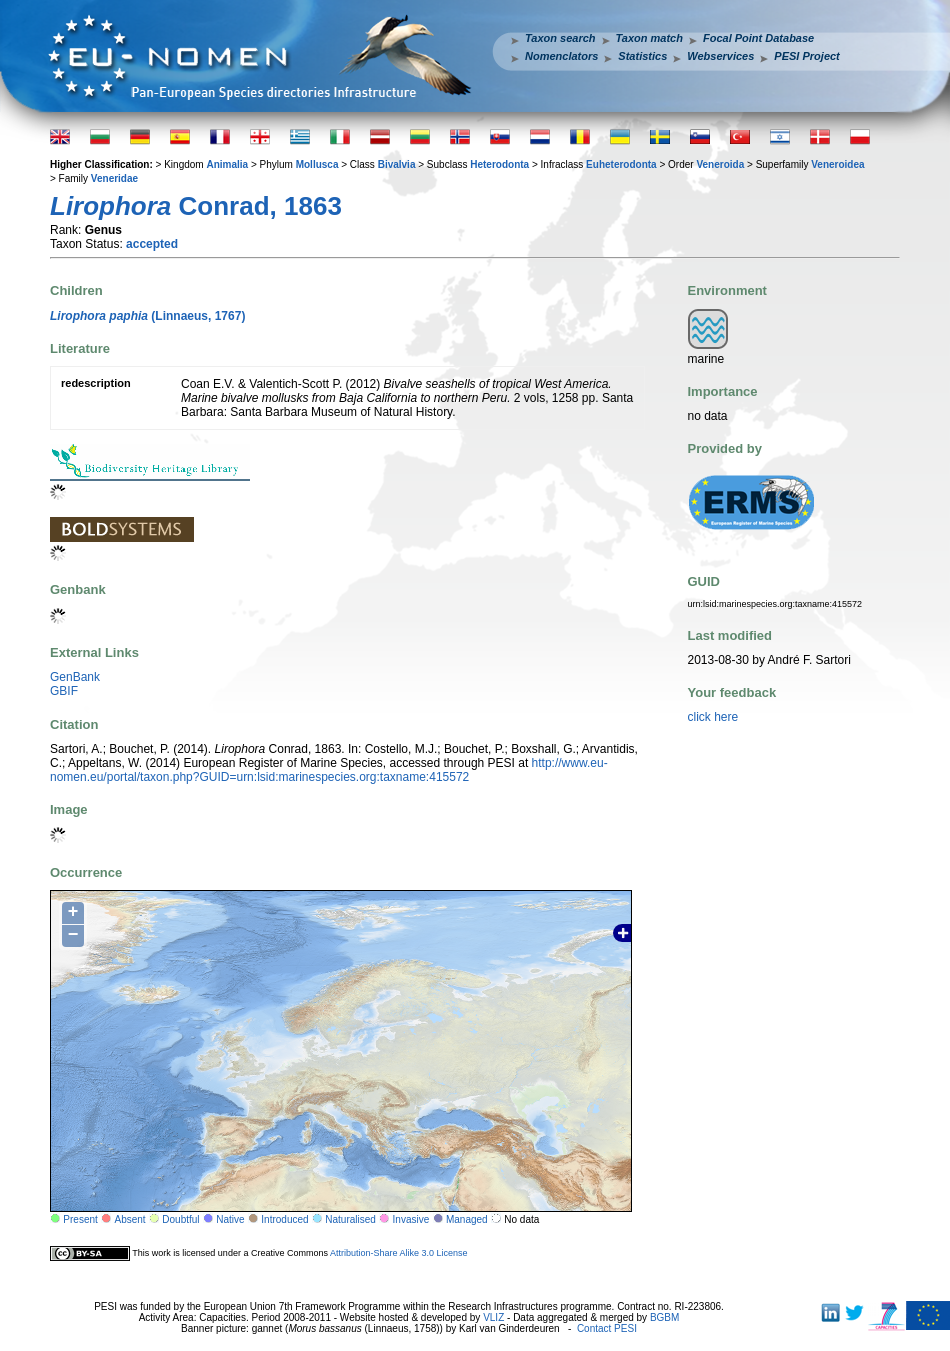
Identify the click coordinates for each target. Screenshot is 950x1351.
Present (80, 1219)
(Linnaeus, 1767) (147, 316)
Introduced (284, 1219)
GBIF (64, 691)
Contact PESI (607, 1328)
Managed (467, 1219)
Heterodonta (499, 164)
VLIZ (493, 1317)
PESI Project (806, 56)
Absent (130, 1219)
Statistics (642, 56)
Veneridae (114, 178)
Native (230, 1219)
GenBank (75, 677)
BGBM (664, 1317)
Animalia (227, 164)
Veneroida (720, 164)
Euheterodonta (621, 164)
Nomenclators (561, 56)
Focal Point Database (758, 38)
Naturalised (350, 1219)
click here (713, 717)
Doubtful (180, 1219)
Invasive (411, 1219)
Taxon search (560, 38)
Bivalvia (397, 164)
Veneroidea (837, 164)
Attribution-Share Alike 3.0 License (399, 1253)
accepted (152, 244)
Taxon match (649, 38)
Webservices (720, 56)
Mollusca (317, 164)
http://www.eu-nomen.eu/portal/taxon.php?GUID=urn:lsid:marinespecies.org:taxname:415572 (329, 770)
